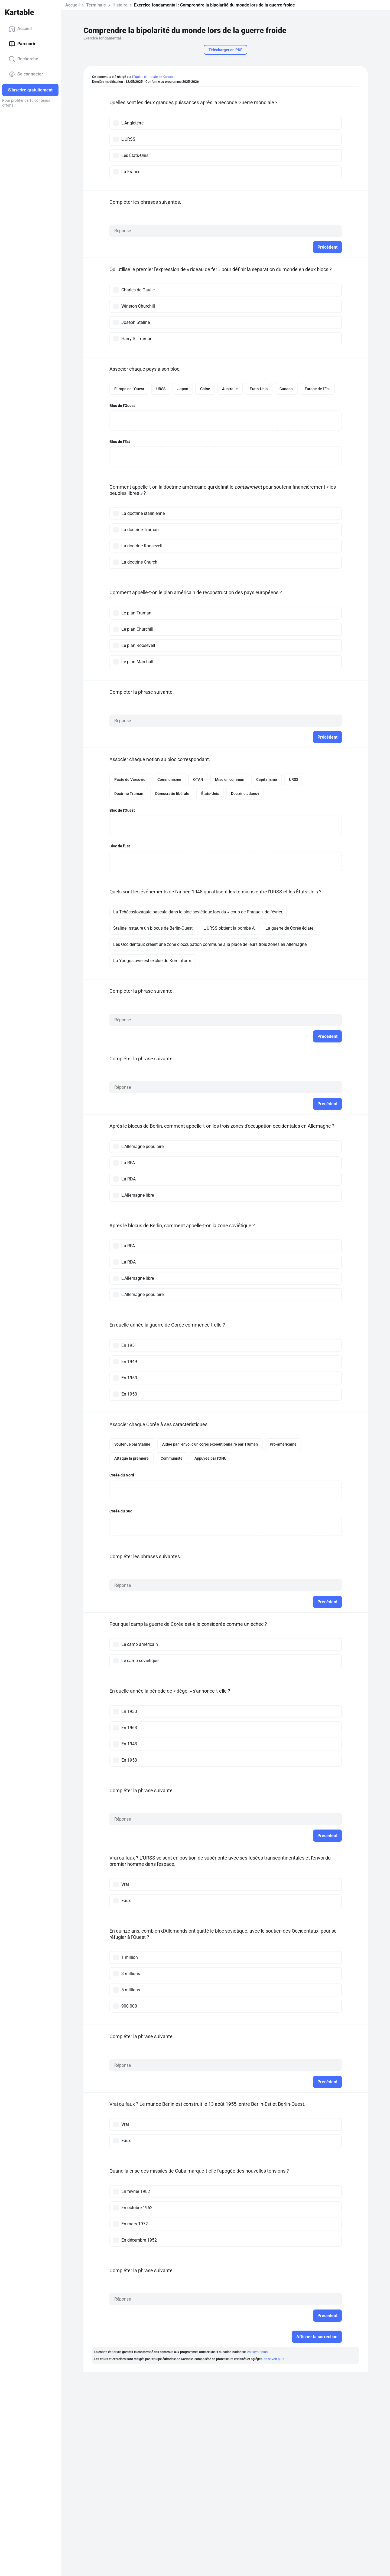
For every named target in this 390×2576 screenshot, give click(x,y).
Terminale (96, 5)
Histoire (120, 5)
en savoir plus (257, 2352)
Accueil (20, 28)
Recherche (23, 59)
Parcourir (22, 44)
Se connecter (26, 74)
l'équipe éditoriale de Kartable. (154, 77)
